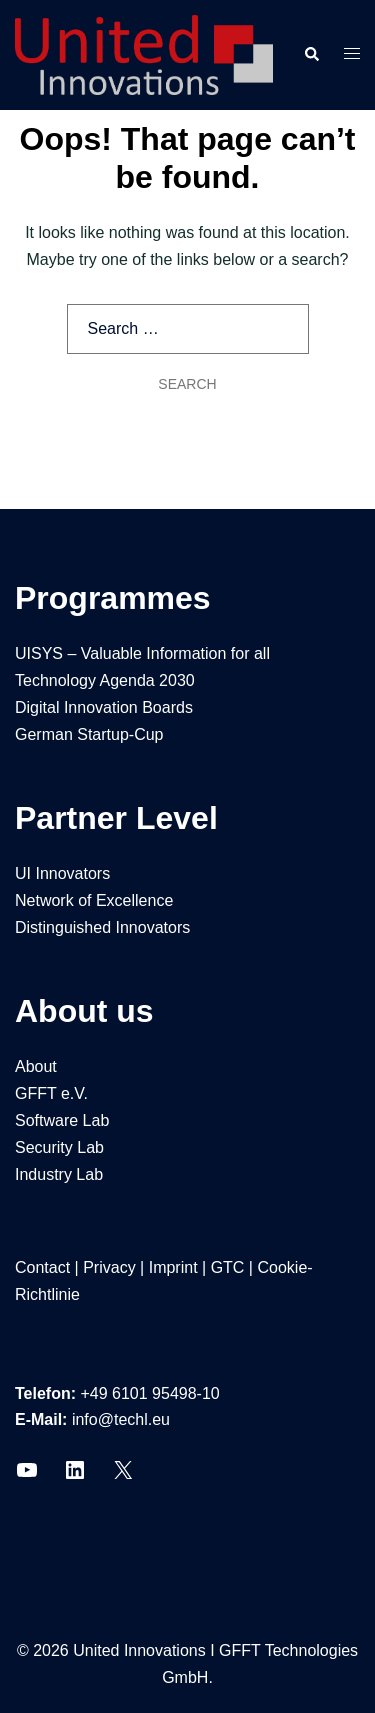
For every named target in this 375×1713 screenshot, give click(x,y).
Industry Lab (59, 1174)
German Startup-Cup (89, 734)
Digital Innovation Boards (104, 707)
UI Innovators (62, 873)
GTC (228, 1267)
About (36, 1066)
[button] (311, 55)
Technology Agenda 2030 (105, 680)
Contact (42, 1267)
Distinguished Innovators (102, 927)
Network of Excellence (94, 900)
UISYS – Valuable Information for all (142, 653)
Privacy (109, 1267)
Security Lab (59, 1147)
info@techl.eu (121, 1419)
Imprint (173, 1267)
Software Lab (62, 1120)
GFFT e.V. (51, 1093)
